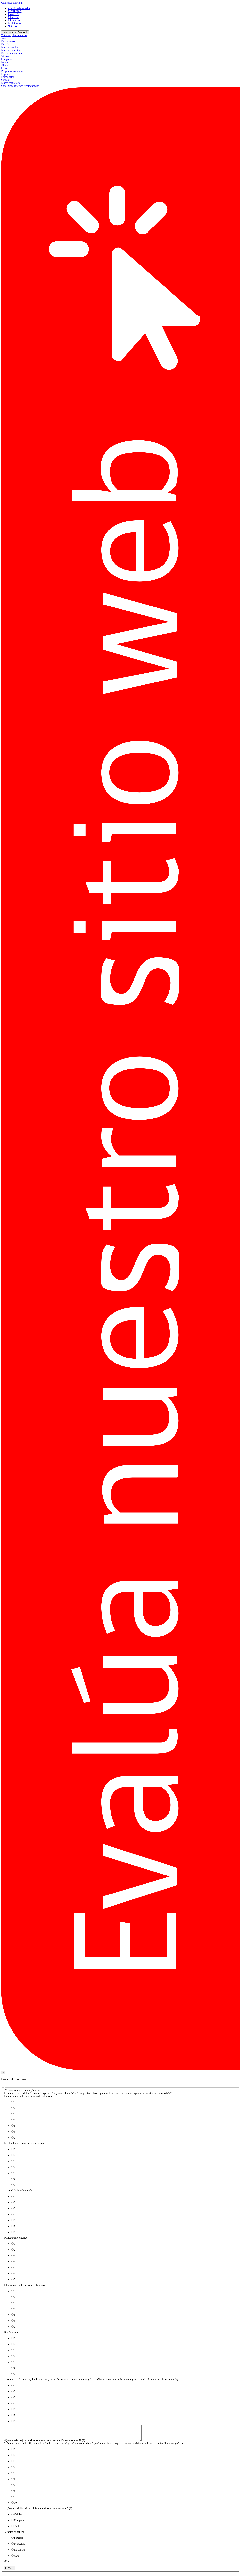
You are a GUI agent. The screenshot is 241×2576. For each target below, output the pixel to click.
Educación (13, 17)
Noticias (12, 26)
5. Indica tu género (14, 2534)
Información (14, 20)
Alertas (5, 65)
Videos (5, 56)
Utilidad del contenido (16, 2237)
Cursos (5, 79)
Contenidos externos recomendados (20, 85)
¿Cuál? (7, 2564)
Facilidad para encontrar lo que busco (24, 2143)
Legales (5, 74)
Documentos (8, 41)
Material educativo (11, 50)
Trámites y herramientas (14, 35)
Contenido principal (12, 2)
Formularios (7, 77)
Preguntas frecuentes (12, 71)
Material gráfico (10, 47)
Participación (15, 23)
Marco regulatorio (11, 82)
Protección (13, 14)
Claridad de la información (18, 2190)
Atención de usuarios (19, 8)
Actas (4, 38)
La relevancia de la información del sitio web (28, 2096)
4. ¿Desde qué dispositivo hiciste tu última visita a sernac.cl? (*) (38, 2511)
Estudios (5, 44)
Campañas (6, 59)
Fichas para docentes (12, 53)
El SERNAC (14, 11)
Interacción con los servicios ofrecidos (24, 2285)
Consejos (6, 68)
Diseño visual (11, 2332)
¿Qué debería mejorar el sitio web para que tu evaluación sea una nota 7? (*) (44, 2443)
